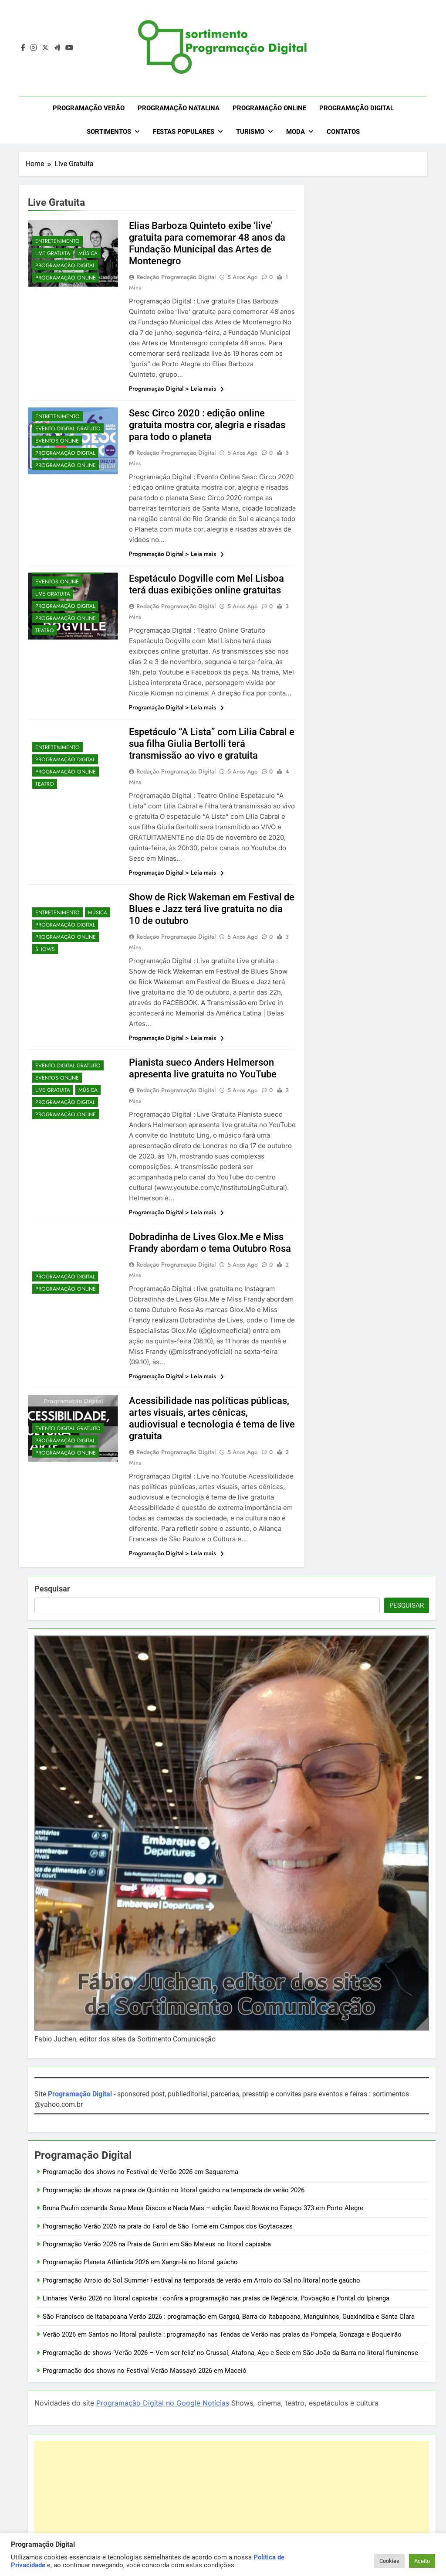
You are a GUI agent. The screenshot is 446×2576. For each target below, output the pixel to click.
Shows (45, 949)
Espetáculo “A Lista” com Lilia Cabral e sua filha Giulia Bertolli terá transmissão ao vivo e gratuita (211, 743)
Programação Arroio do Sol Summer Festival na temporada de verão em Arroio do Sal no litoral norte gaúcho (201, 2280)
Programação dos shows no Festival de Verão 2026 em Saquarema (140, 2172)
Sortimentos (109, 132)
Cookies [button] (389, 2561)
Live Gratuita (52, 253)
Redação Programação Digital (176, 277)
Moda (295, 132)
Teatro (44, 630)
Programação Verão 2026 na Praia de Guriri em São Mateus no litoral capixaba (157, 2244)
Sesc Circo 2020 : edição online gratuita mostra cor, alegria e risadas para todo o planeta (207, 425)
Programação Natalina (179, 108)
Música (88, 253)
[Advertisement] (231, 2502)
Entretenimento (57, 241)
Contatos (343, 132)
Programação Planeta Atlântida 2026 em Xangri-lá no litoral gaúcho (140, 2262)
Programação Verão (89, 108)
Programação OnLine (269, 108)
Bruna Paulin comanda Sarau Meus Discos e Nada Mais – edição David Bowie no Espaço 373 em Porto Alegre (203, 2208)
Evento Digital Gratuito (68, 429)
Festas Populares (183, 132)
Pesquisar (52, 1588)
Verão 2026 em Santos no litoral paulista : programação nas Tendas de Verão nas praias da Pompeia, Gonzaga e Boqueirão (222, 2334)
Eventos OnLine (57, 441)
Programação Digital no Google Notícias (162, 2403)
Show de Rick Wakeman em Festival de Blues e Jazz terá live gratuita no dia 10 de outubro (211, 909)
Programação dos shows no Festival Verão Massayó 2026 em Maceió (145, 2371)
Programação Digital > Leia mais (176, 388)
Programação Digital (356, 108)
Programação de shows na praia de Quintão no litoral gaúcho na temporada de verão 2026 (173, 2190)
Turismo (250, 132)
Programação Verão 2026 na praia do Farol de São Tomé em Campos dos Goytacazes (168, 2226)
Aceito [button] (422, 2561)
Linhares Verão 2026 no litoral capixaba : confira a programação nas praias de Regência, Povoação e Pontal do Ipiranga (216, 2298)
